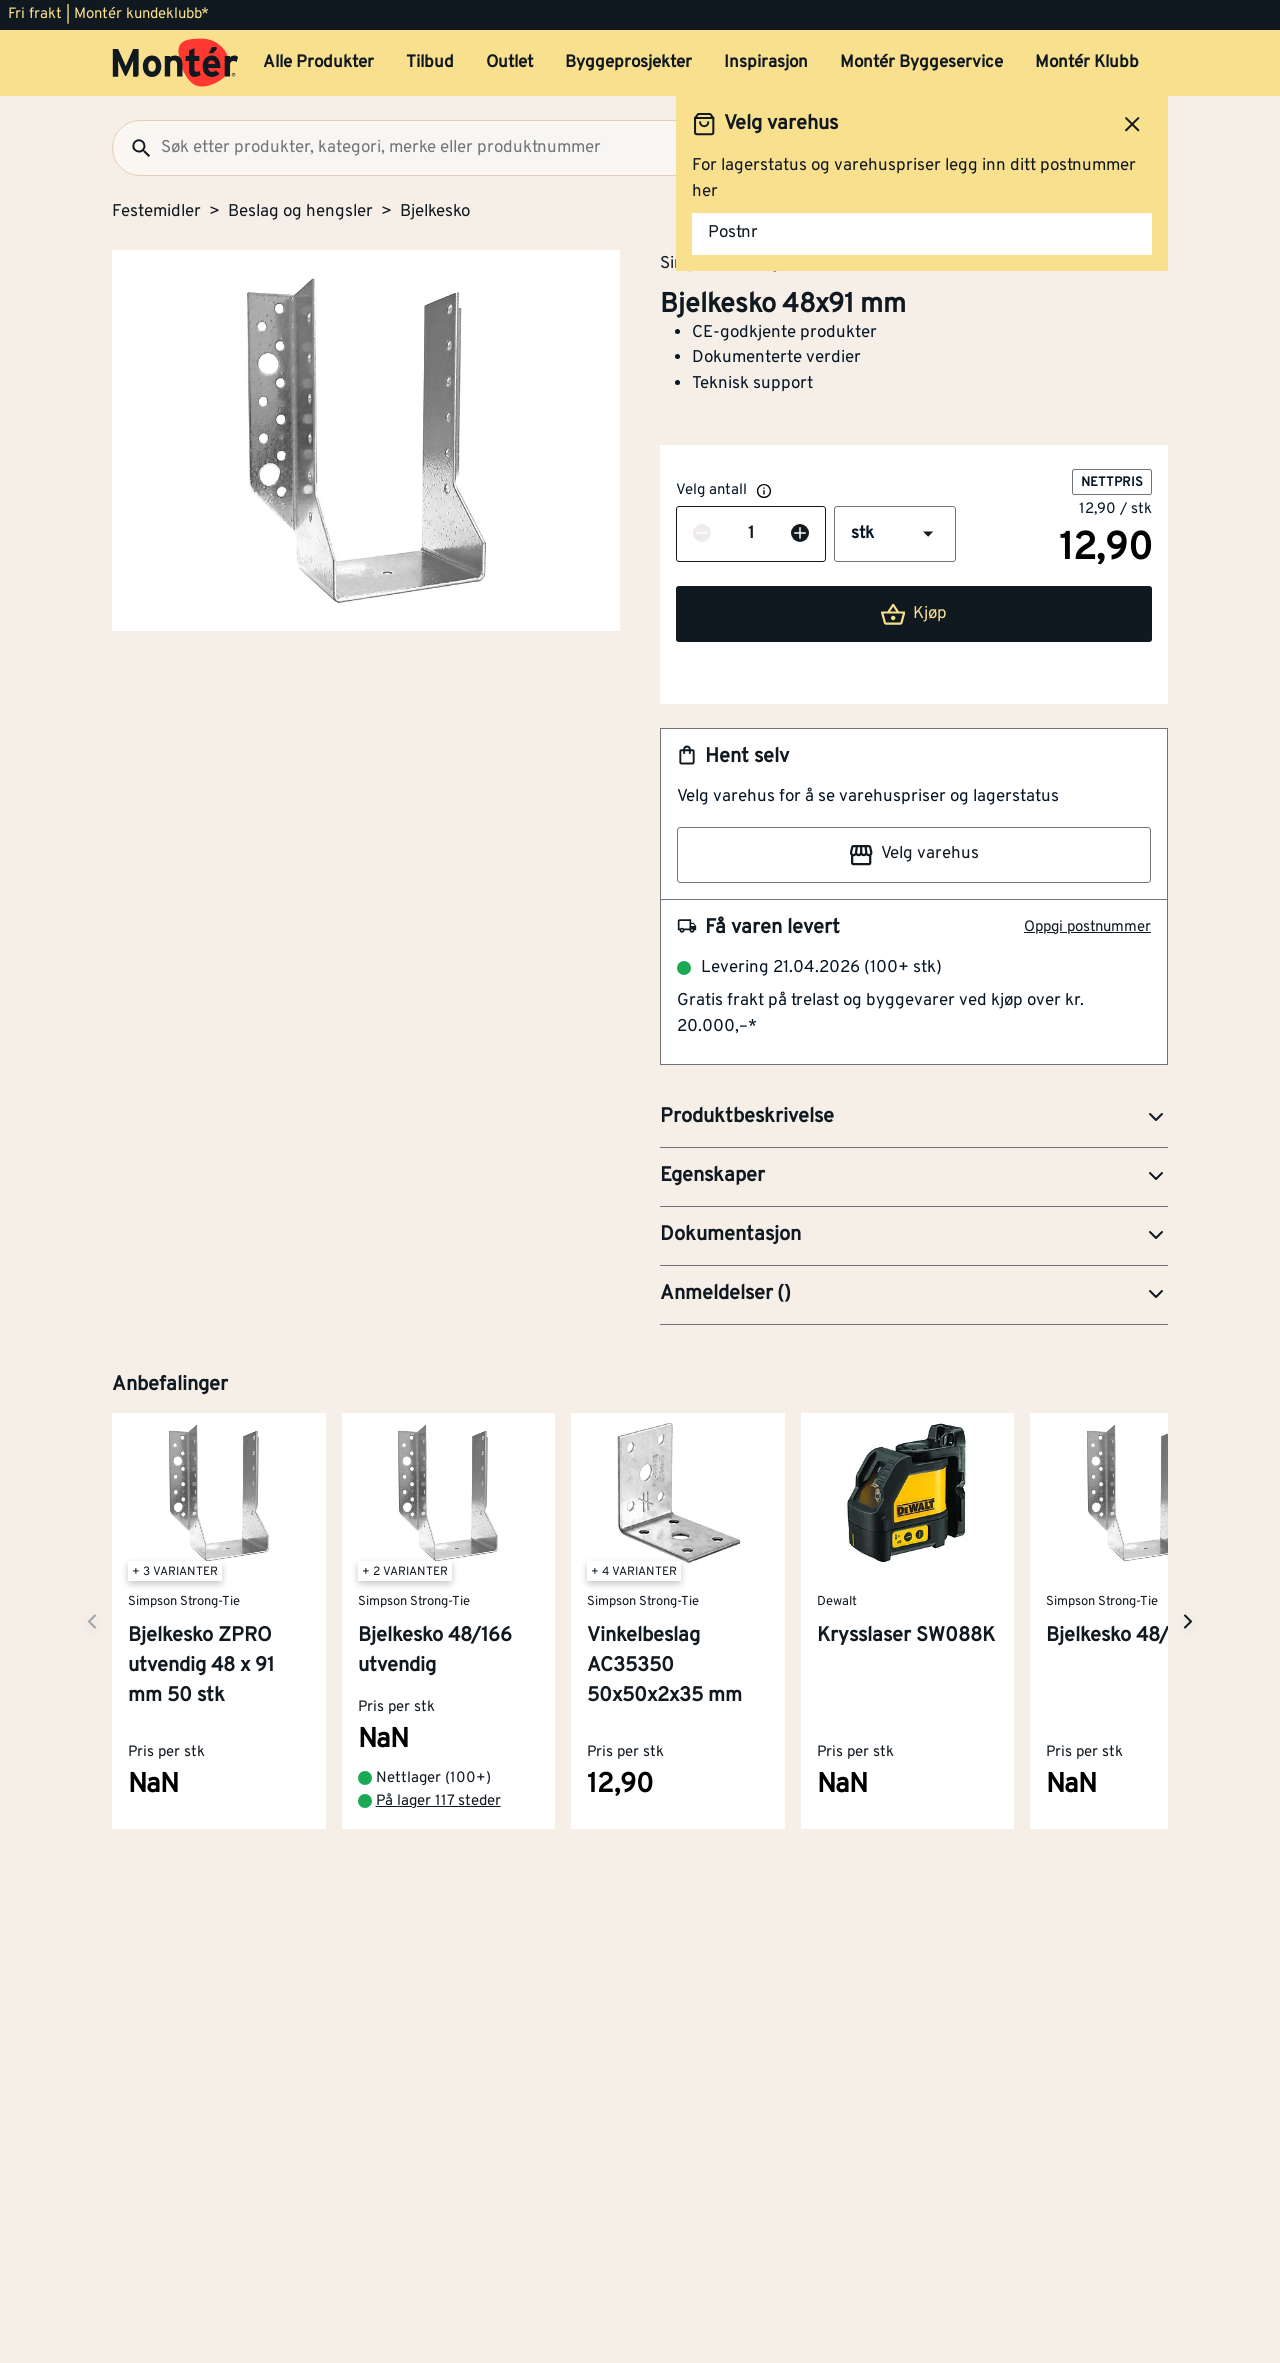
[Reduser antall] (702, 535)
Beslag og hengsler (300, 212)
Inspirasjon (766, 63)
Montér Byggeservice (921, 63)
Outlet (509, 63)
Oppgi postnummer (1087, 927)
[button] (895, 534)
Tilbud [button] (430, 63)
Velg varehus (914, 855)
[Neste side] (92, 1621)
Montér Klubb (1087, 63)
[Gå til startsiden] (175, 63)
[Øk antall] (800, 535)
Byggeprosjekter (628, 63)
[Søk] (133, 148)
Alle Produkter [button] (318, 63)
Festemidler (156, 212)
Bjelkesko (435, 212)
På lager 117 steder (438, 1801)
